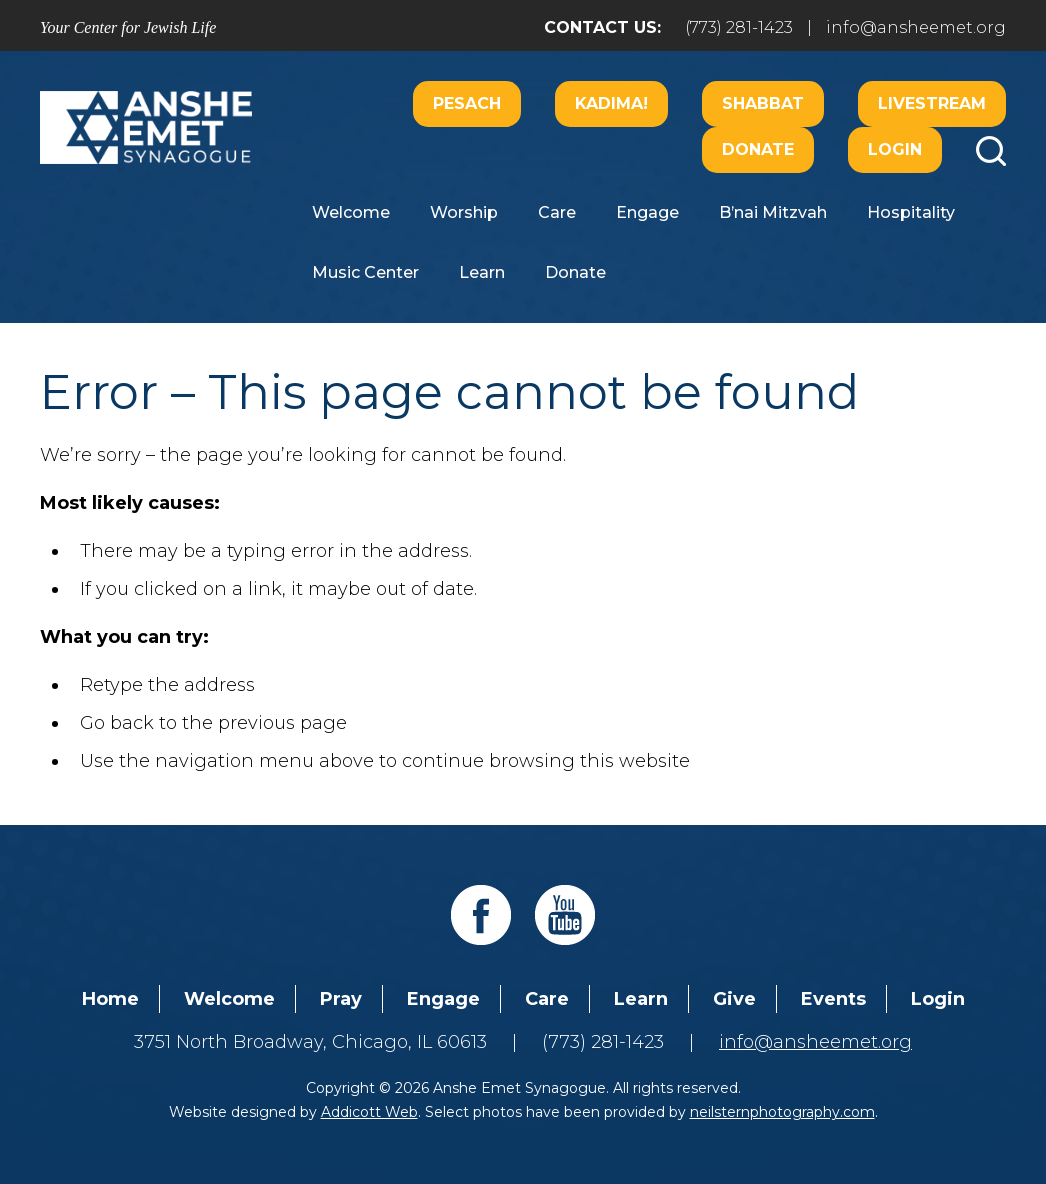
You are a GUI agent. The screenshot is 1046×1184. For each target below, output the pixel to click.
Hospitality (911, 212)
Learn (482, 272)
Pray (341, 999)
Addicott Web (369, 1112)
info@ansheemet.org (916, 27)
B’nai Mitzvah (773, 212)
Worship (464, 212)
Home (110, 999)
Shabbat (763, 103)
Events (833, 999)
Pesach (467, 103)
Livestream (932, 103)
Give (734, 999)
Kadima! (611, 103)
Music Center (365, 272)
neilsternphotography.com (782, 1112)
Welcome (351, 212)
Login (895, 149)
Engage (647, 212)
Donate (758, 149)
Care (557, 212)
